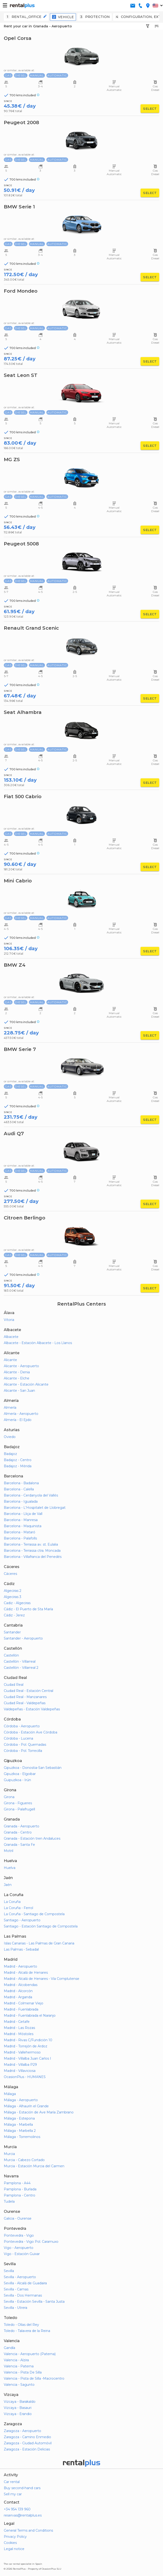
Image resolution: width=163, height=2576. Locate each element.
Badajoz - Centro (17, 1460)
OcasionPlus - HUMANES (25, 2077)
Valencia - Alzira (16, 2360)
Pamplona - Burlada (20, 2189)
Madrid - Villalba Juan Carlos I (27, 2058)
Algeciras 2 (12, 1591)
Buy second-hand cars (22, 2488)
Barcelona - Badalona (21, 1483)
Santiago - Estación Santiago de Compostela (41, 1926)
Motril (8, 1851)
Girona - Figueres (18, 1803)
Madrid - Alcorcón (18, 1991)
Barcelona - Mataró (19, 1532)
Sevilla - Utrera (15, 2308)
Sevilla (9, 2271)
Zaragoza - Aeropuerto (22, 2431)
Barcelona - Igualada (21, 1501)
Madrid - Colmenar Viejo (23, 2003)
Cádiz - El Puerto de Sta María (28, 1609)
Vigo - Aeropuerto (18, 2248)
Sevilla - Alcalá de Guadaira (25, 2283)
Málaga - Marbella (18, 2124)
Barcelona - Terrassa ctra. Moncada (32, 1550)
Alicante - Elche (16, 1378)
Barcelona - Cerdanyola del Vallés (31, 1495)
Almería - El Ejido (17, 1420)
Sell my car (13, 2494)
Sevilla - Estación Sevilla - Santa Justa (34, 2301)
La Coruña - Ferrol (18, 1908)
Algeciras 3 (12, 1597)
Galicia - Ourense (17, 2218)
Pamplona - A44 (17, 2183)
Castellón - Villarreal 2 (21, 1667)
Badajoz (10, 1454)
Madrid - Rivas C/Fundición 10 (28, 2040)
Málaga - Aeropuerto (21, 2100)
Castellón (11, 1655)
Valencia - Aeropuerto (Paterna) (30, 2354)
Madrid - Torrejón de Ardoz (25, 2046)
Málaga (10, 2094)
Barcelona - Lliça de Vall (23, 1514)
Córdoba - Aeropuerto (22, 1726)
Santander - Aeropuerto (23, 1638)
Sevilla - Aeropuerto (20, 2277)
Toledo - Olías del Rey (21, 2325)
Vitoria (9, 1320)
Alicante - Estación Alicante (26, 1384)
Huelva (9, 1868)
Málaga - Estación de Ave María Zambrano (39, 2112)
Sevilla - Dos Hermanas (23, 2295)
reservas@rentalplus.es (23, 2515)
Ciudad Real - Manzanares (25, 1697)
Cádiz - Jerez (14, 1615)
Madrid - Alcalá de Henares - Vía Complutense (41, 1979)
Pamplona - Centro (19, 2195)
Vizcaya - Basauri (17, 2408)
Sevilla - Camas (16, 2289)
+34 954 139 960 (17, 2509)
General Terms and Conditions (28, 2530)
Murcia (9, 2154)
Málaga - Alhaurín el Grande (26, 2106)
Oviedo (10, 1437)
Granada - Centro (18, 1832)
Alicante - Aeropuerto (21, 1366)
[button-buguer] (5, 5)
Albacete (11, 1337)
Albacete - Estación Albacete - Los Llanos (38, 1343)
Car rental (12, 2482)
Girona (9, 1797)
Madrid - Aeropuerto (20, 1966)
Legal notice (14, 2549)
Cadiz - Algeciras (17, 1603)
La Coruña (12, 1902)
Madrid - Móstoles (18, 2034)
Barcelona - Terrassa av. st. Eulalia (31, 1544)
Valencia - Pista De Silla (23, 2372)
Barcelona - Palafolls (20, 1538)
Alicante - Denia (17, 1372)
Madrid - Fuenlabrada (21, 2009)
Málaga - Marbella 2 (20, 2131)
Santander (12, 1632)
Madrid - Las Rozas (19, 2028)
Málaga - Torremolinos (22, 2137)
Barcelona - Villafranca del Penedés (33, 1557)
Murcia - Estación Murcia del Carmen (34, 2166)
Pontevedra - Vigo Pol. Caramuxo (31, 2241)
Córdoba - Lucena (18, 1738)
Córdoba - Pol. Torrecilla (23, 1751)
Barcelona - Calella (19, 1489)
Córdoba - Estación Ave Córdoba (30, 1732)
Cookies (10, 2543)
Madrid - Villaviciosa (19, 2071)
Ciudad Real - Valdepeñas (24, 1703)
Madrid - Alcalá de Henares (26, 1972)
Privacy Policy (15, 2536)
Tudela (9, 2201)
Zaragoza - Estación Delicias (27, 2449)
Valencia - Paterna (19, 2366)
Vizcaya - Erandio (18, 2414)
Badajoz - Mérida (17, 1466)
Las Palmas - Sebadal (21, 1949)
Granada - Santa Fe (19, 1844)
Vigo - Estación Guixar (22, 2254)
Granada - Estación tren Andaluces (32, 1838)
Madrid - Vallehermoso (22, 2052)
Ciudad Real (13, 1684)
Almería (10, 1407)
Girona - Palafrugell (19, 1809)
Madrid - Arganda (18, 1997)
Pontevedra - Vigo (19, 2235)
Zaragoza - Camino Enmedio (27, 2437)
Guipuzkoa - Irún (17, 1780)
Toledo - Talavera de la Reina (27, 2331)
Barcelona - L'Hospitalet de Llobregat (35, 1507)
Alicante (10, 1360)
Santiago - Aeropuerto (22, 1920)
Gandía (9, 2348)
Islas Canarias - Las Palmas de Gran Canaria (39, 1943)
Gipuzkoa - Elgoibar (20, 1774)
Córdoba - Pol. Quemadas (25, 1744)
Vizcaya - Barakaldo (19, 2401)
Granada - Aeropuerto (21, 1826)
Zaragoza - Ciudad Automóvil (28, 2443)
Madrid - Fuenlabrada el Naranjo (30, 2015)
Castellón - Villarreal (19, 1661)
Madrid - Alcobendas (20, 1985)
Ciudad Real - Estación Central (28, 1691)
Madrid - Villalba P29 (20, 2064)
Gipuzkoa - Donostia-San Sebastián (33, 1768)
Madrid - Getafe (17, 2021)
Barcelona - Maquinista (22, 1526)
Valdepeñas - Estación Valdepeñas (32, 1709)
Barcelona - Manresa (21, 1520)
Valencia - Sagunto (19, 2384)
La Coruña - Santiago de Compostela (34, 1914)
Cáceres (10, 1574)
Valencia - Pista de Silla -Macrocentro (34, 2378)
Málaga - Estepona (19, 2118)
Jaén (8, 1885)
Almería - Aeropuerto (21, 1414)
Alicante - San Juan (19, 1390)
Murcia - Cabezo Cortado (24, 2160)
